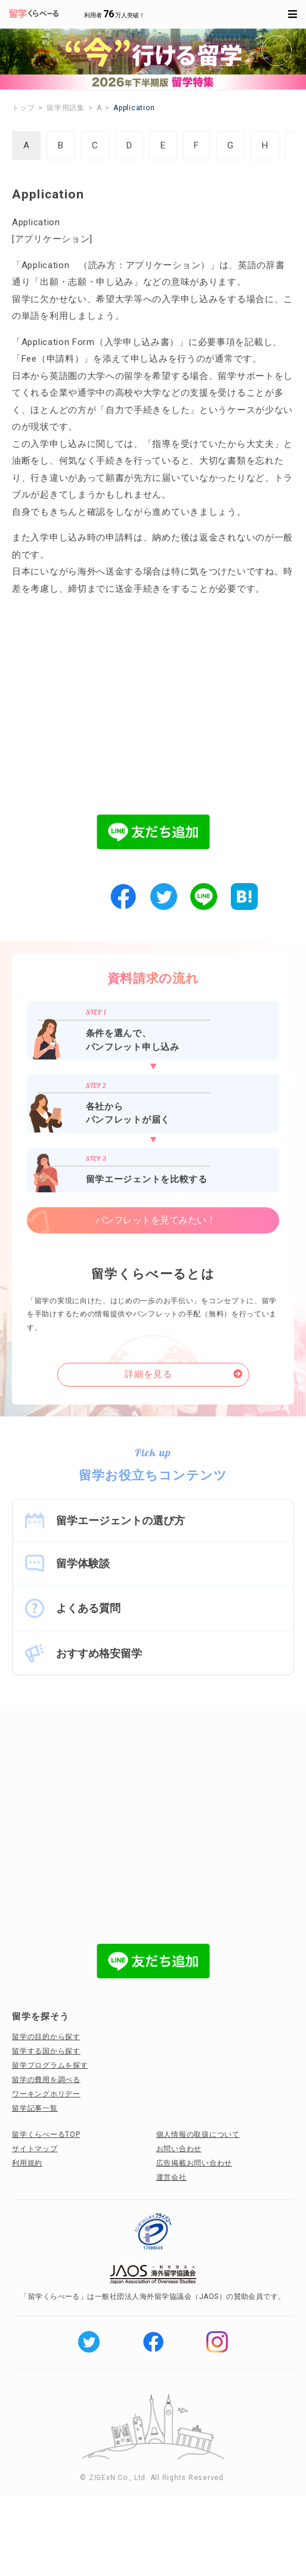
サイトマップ (35, 2149)
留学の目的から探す (46, 2037)
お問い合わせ (179, 2149)
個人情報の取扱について (198, 2134)
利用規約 (27, 2163)
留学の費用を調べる (46, 2079)
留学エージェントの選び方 (120, 1520)
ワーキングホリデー (46, 2094)
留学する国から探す (46, 2051)
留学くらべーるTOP (46, 2134)
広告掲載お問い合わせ (194, 2163)
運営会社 (171, 2177)
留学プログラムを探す (50, 2065)
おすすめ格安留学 (99, 1653)
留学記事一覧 (35, 2108)
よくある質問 (88, 1608)
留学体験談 (83, 1563)
